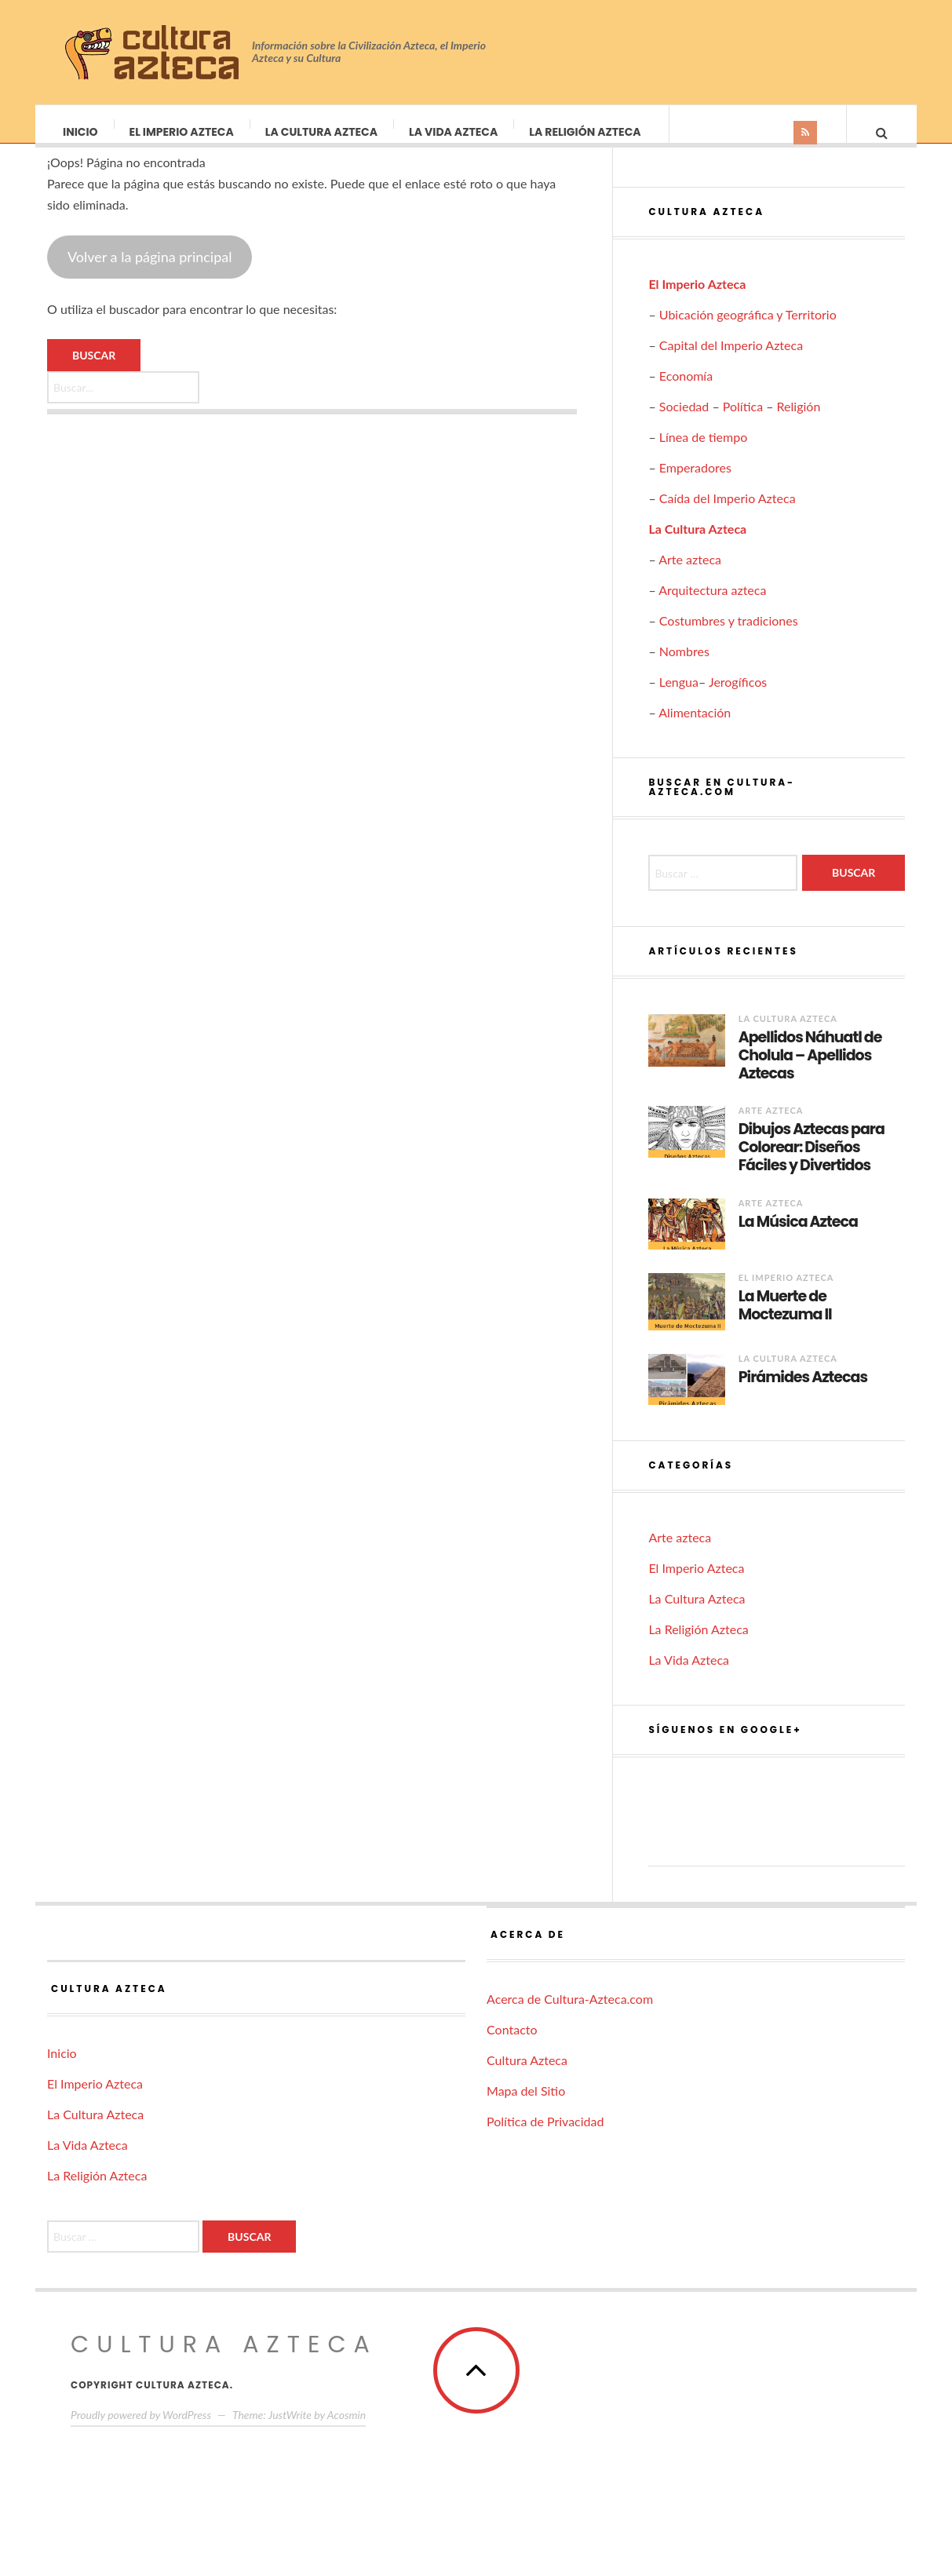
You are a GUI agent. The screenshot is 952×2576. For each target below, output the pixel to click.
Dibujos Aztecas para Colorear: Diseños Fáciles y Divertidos (812, 1163)
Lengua (678, 697)
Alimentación (694, 728)
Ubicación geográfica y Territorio (748, 330)
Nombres (684, 666)
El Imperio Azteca (182, 132)
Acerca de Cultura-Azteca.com (570, 2014)
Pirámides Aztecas (803, 1394)
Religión (799, 421)
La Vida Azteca (454, 132)
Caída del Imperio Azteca (727, 513)
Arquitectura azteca (712, 605)
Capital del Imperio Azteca (731, 360)
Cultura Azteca (527, 2075)
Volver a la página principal (149, 272)
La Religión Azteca (585, 132)
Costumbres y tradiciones (728, 636)
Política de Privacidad (545, 2136)
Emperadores (695, 483)
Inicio (81, 132)
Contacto (512, 2045)
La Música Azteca (798, 1238)
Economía (686, 391)
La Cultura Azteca (322, 132)
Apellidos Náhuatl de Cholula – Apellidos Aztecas (810, 1071)
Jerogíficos (738, 697)
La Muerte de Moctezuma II (785, 1322)
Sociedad (684, 421)
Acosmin (346, 2430)
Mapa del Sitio (526, 2106)
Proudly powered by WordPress (141, 2430)
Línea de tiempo (703, 452)
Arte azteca (689, 574)
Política (743, 421)
